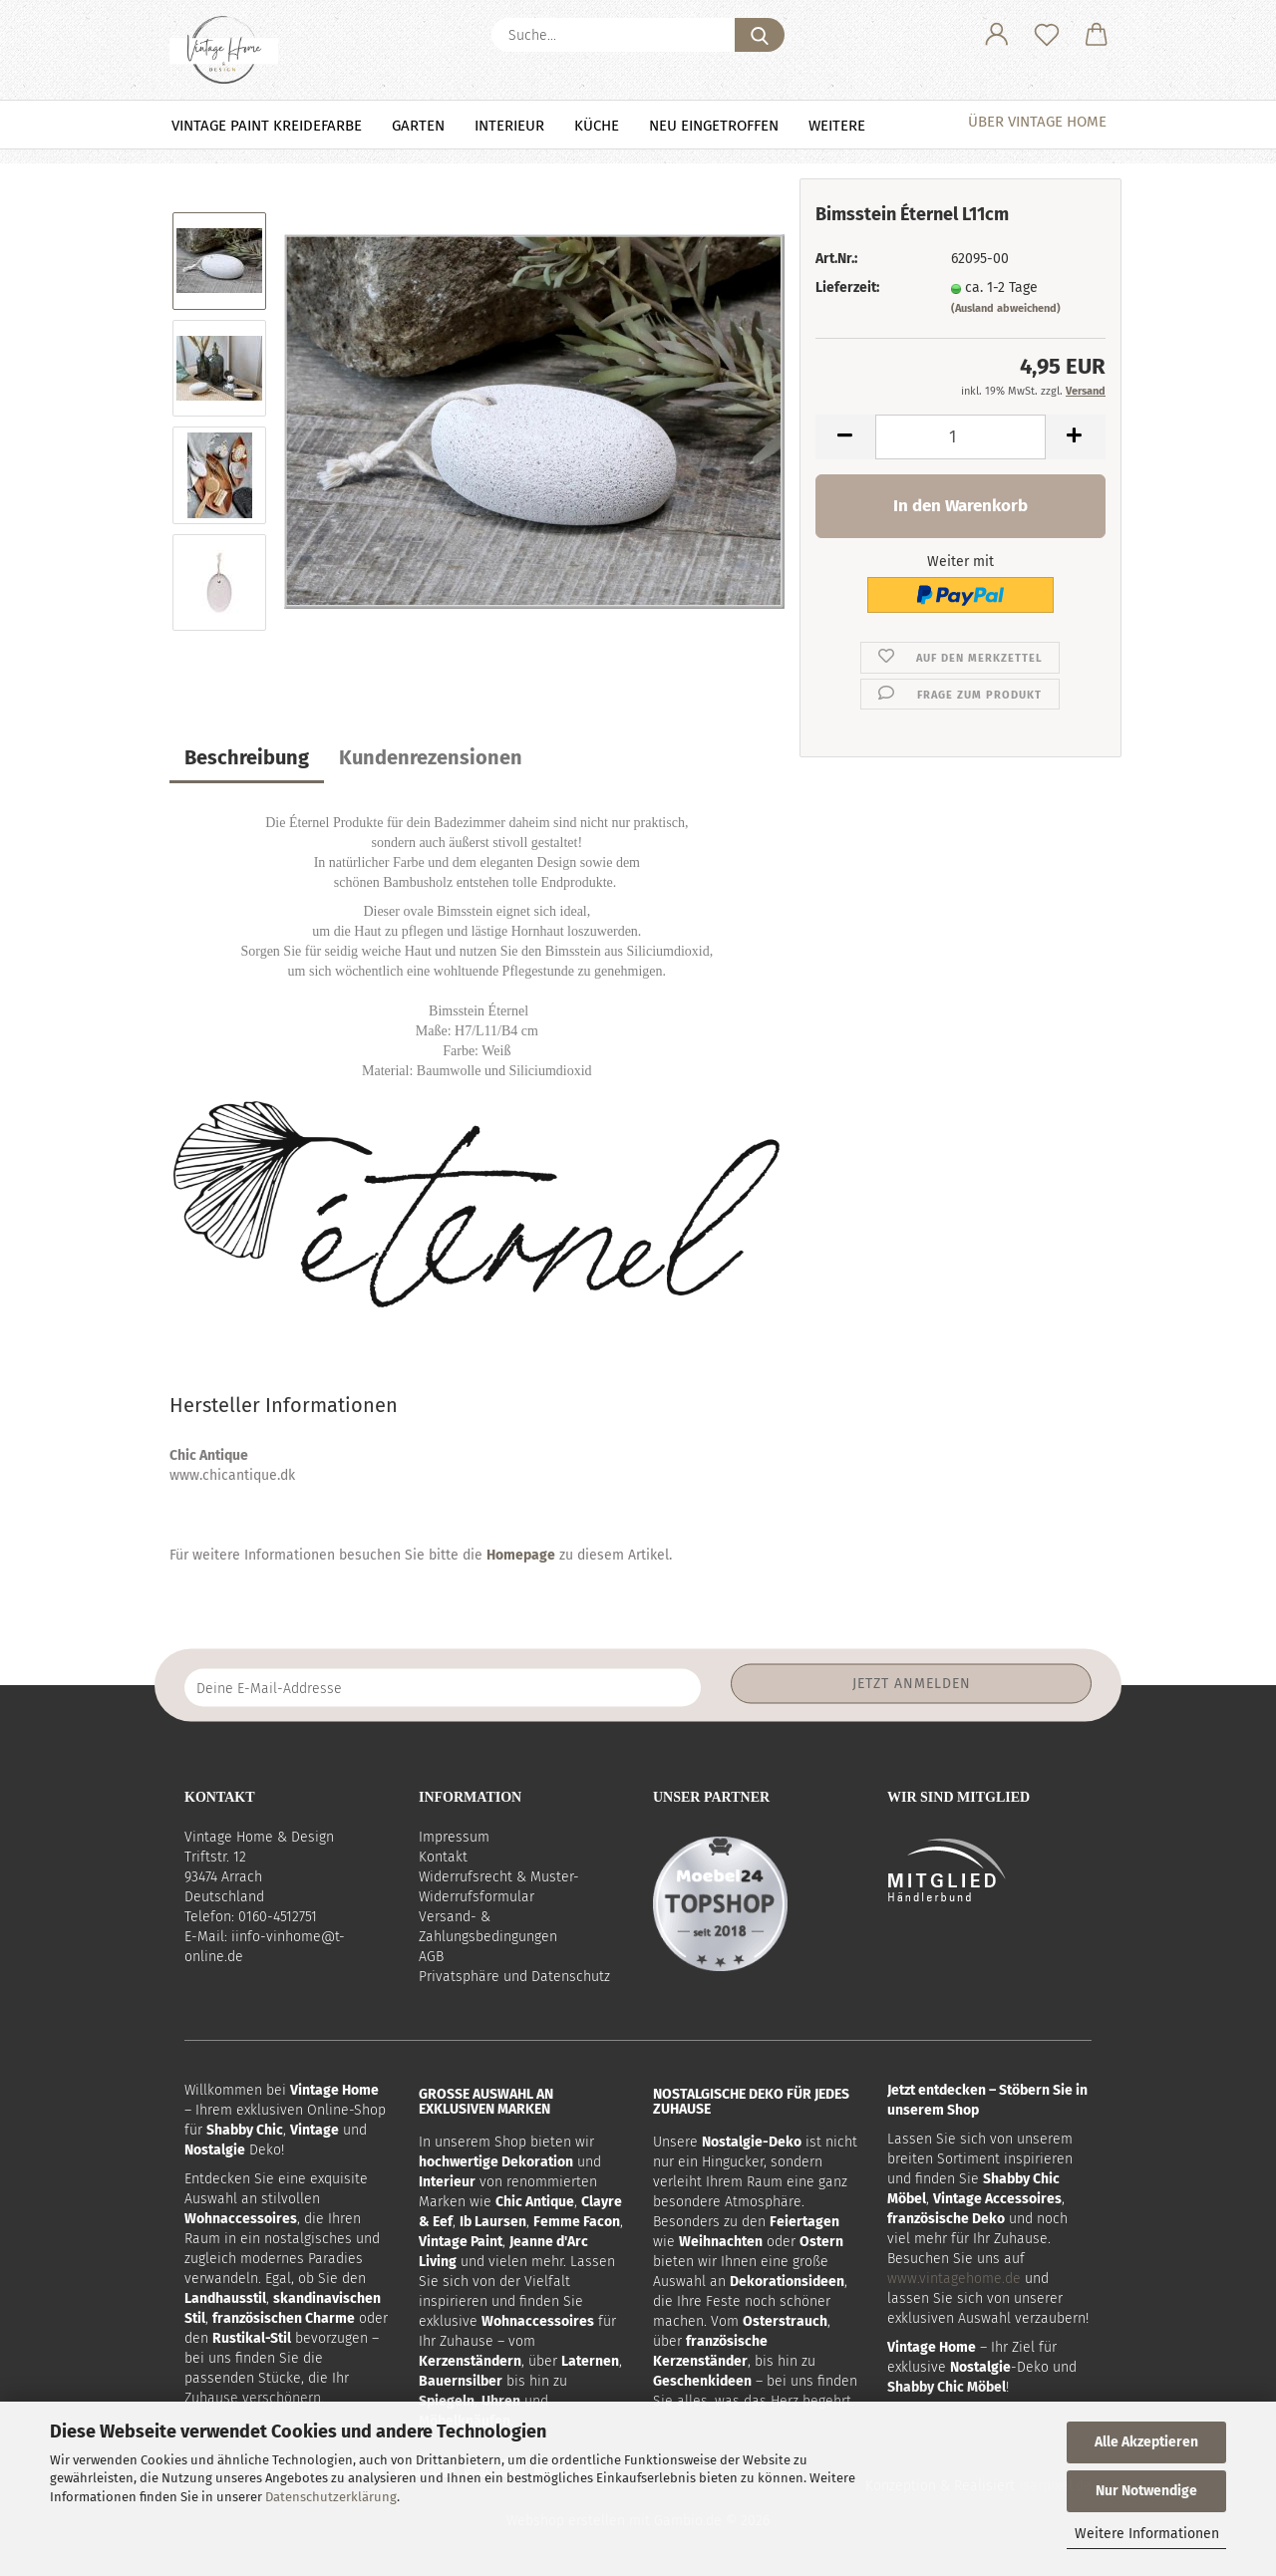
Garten (418, 126)
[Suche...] (760, 35)
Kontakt (443, 1857)
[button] (997, 35)
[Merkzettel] (1047, 35)
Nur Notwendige (1146, 2490)
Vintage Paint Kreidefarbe (266, 126)
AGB (431, 1956)
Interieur (509, 126)
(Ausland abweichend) (1006, 308)
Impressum (454, 1837)
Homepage (520, 1555)
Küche (596, 126)
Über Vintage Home (1037, 122)
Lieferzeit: (847, 287)
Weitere (836, 126)
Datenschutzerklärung (331, 2496)
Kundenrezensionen (430, 757)
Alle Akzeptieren (1146, 2441)
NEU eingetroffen (714, 126)
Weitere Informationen (1147, 2533)
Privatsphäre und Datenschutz (514, 1976)
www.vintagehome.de (954, 2278)
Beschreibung (246, 757)
